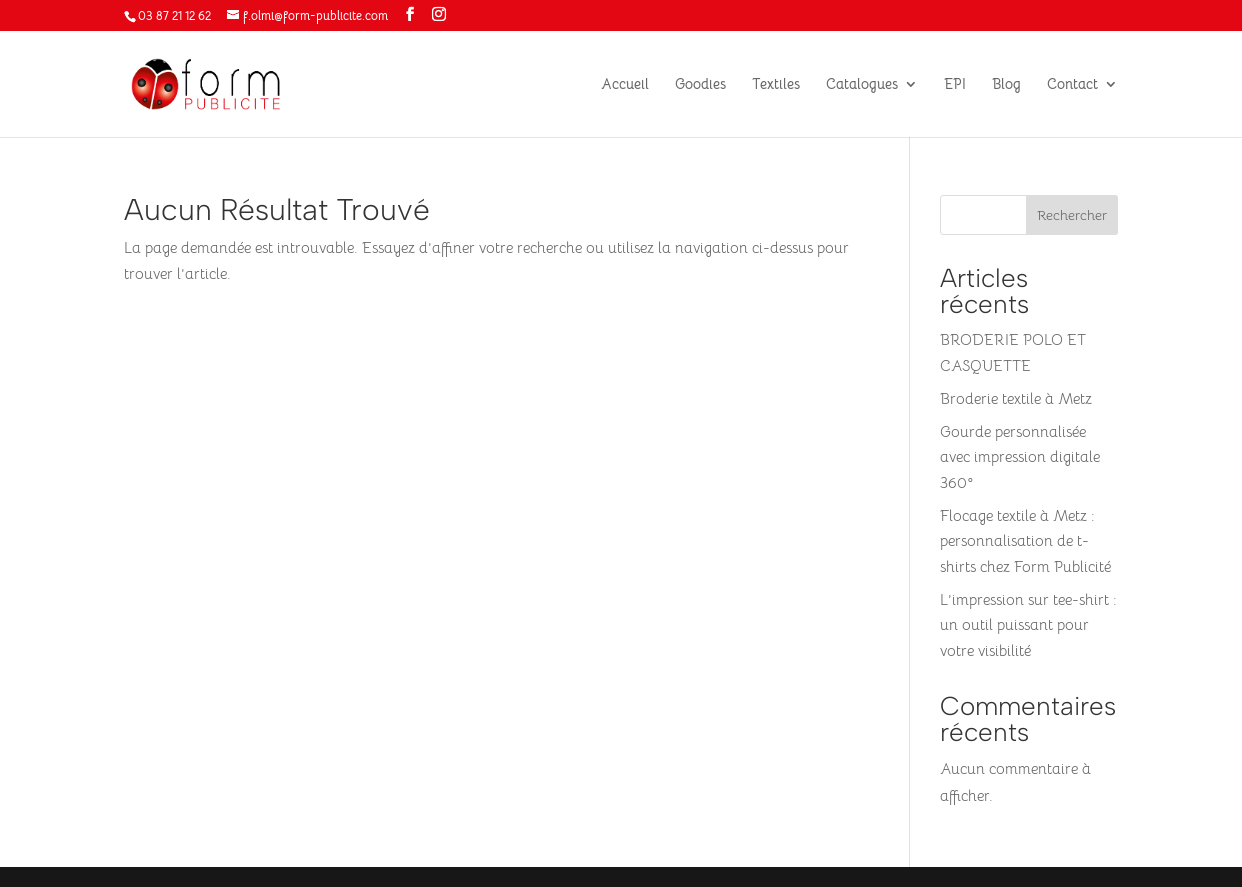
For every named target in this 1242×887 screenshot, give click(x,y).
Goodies (700, 85)
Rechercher (1072, 215)
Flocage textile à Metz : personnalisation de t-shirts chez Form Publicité (1025, 541)
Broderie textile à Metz (1016, 398)
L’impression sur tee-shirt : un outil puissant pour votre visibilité (1028, 625)
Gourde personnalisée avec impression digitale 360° (1020, 457)
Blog (1006, 85)
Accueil (625, 85)
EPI (955, 85)
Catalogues (862, 85)
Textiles (776, 85)
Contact (1072, 85)
